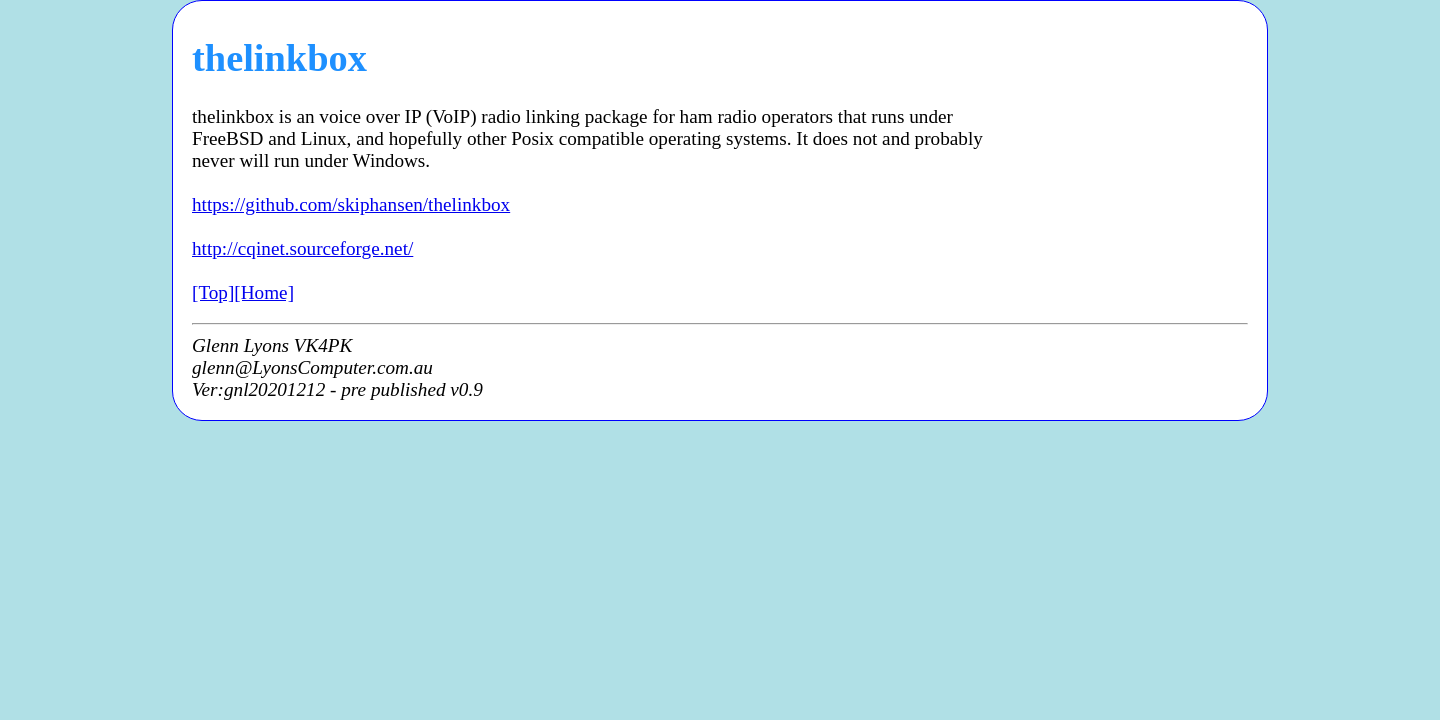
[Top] (213, 292)
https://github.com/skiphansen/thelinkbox (351, 204)
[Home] (264, 292)
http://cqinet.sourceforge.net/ (302, 248)
